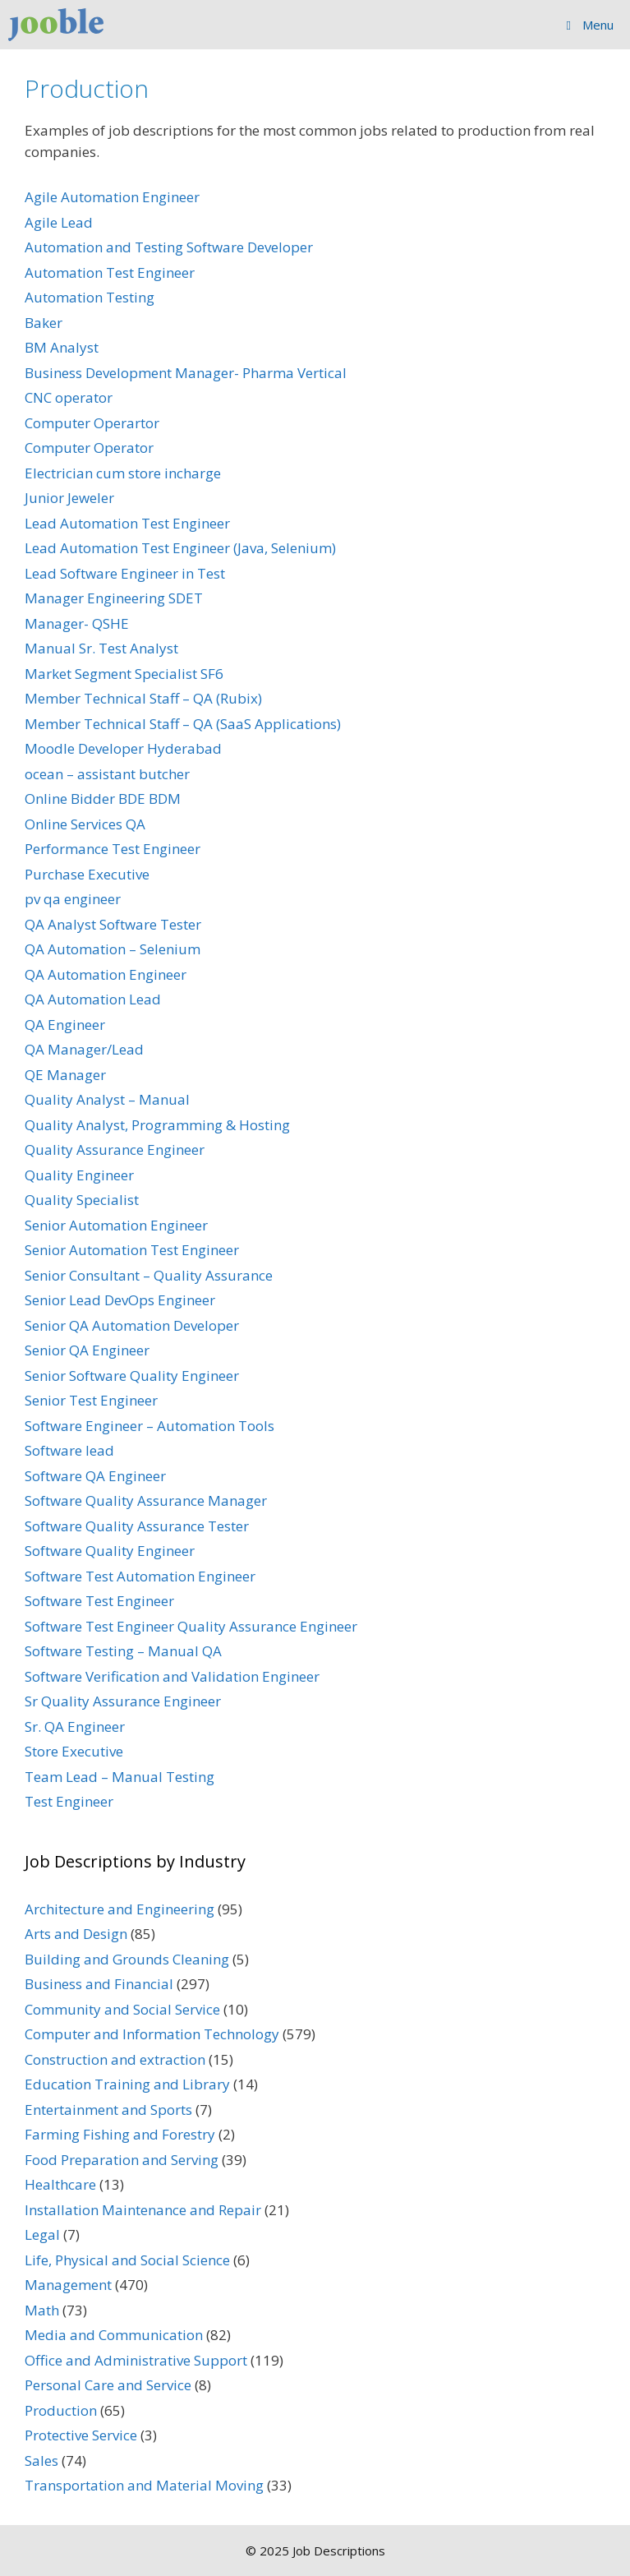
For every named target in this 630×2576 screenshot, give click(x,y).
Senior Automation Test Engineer (132, 1249)
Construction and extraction (115, 2059)
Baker (43, 322)
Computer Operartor (92, 422)
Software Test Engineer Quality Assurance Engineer (191, 1626)
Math (42, 2310)
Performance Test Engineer (112, 848)
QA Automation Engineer (105, 974)
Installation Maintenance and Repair (143, 2209)
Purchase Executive (87, 874)
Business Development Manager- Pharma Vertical (186, 372)
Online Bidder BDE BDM (103, 798)
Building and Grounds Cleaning (127, 1959)
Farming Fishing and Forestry (120, 2134)
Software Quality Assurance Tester (137, 1526)
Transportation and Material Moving (144, 2485)
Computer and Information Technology (152, 2033)
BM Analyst (62, 347)
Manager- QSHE (77, 623)
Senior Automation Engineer (116, 1225)
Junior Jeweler (69, 497)
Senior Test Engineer (91, 1400)
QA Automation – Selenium (112, 948)
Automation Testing (89, 297)
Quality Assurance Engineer (115, 1149)
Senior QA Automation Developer (132, 1325)
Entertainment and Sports (108, 2109)
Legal (42, 2234)
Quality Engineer (79, 1175)
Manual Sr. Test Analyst (101, 648)
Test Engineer (69, 1801)
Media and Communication (114, 2334)
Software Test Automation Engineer (140, 1576)
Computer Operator (89, 447)
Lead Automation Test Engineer (127, 523)
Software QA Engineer (95, 1475)
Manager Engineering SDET (114, 598)
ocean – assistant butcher (107, 773)
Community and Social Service (122, 2009)
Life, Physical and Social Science (127, 2260)
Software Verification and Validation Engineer (172, 1676)
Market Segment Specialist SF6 (124, 673)
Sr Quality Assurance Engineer (123, 1701)
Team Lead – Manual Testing (119, 1776)
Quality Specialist (82, 1199)
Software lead (69, 1450)
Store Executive (74, 1751)
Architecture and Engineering (119, 1909)
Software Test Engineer (99, 1600)
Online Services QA (85, 824)
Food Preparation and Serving (121, 2159)
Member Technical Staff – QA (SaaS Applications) (183, 723)
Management (68, 2284)
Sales (41, 2460)
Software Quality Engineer (110, 1550)
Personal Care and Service (108, 2384)
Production (61, 2410)
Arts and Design (76, 1933)
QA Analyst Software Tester (113, 924)
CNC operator (69, 397)
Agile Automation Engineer (112, 196)
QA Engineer (65, 1024)
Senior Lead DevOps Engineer (120, 1299)
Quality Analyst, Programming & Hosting (157, 1124)
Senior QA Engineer (87, 1350)
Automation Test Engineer (110, 272)
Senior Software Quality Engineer (132, 1375)
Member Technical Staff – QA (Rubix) (143, 698)
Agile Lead (59, 222)
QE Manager (65, 1074)
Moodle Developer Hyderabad (123, 748)
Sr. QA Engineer (75, 1726)
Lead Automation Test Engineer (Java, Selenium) (180, 547)
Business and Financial (99, 1983)
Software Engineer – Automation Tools (149, 1425)
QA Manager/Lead (84, 1049)
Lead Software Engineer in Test (125, 573)
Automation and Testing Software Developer (169, 247)
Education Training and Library (127, 2084)
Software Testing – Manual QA (123, 1650)
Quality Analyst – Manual (107, 1099)
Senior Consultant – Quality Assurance (149, 1275)
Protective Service (81, 2435)
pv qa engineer (73, 898)
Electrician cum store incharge (123, 473)
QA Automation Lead (93, 999)
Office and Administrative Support (136, 2360)
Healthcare (60, 2184)
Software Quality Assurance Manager (146, 1500)
